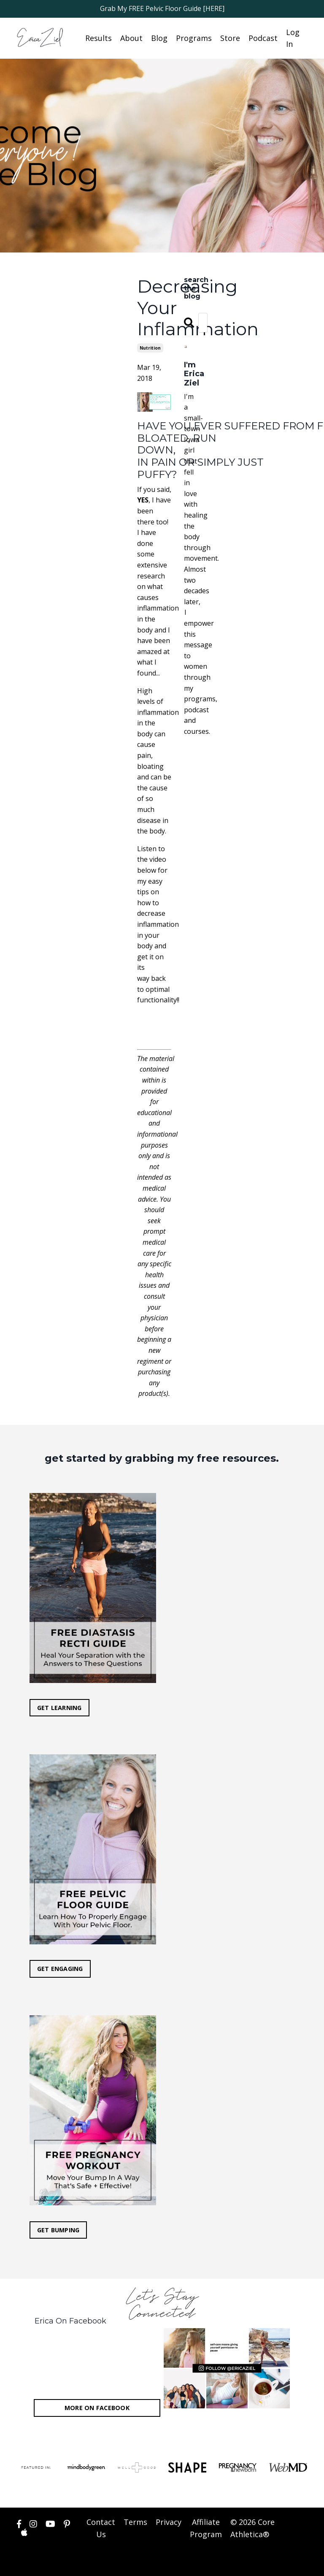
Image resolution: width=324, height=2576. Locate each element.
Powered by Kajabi (281, 2563)
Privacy (168, 2523)
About (131, 38)
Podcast (263, 38)
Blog (159, 38)
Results (98, 38)
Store (230, 38)
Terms (135, 2523)
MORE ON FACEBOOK (97, 2409)
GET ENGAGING (60, 1969)
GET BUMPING (58, 2230)
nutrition (150, 348)
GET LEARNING (59, 1708)
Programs (194, 38)
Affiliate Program (206, 2529)
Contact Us (100, 2529)
